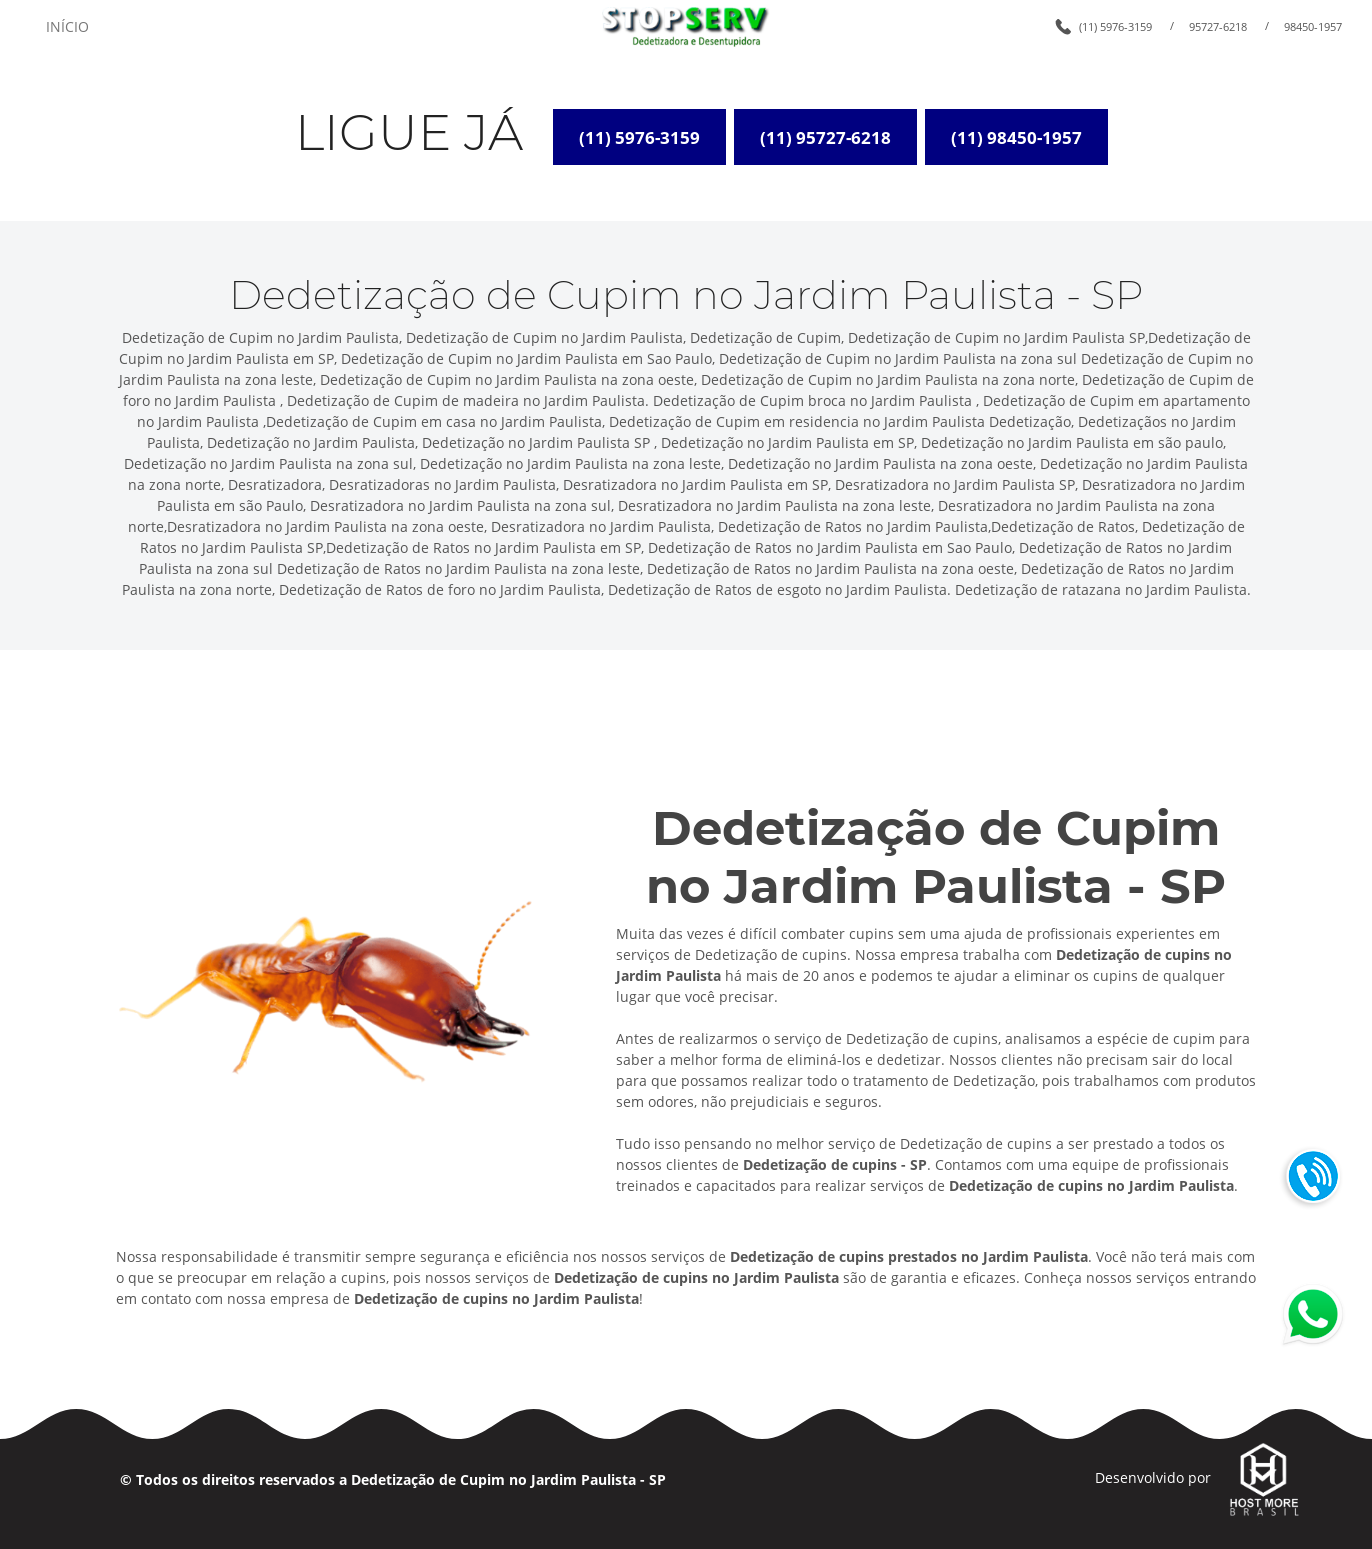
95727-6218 (1218, 26)
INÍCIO (67, 26)
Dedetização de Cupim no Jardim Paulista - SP (508, 1479)
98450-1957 (1313, 26)
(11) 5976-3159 (1115, 26)
